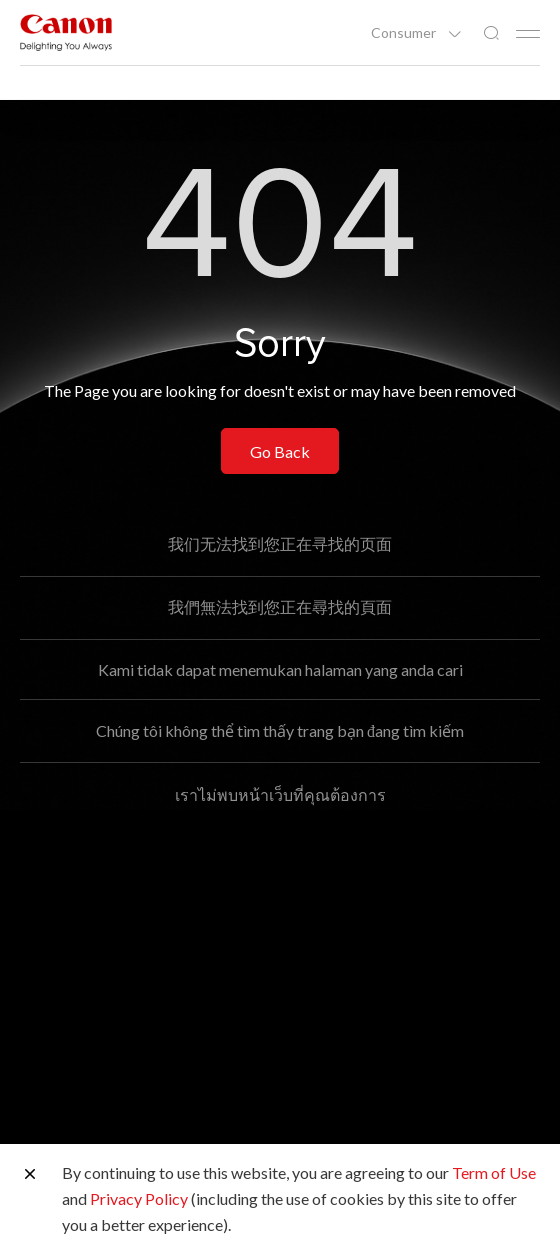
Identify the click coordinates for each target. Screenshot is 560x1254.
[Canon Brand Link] (66, 32)
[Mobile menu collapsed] (528, 34)
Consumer (405, 33)
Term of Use (494, 1172)
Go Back (280, 451)
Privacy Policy (139, 1198)
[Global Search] (491, 33)
